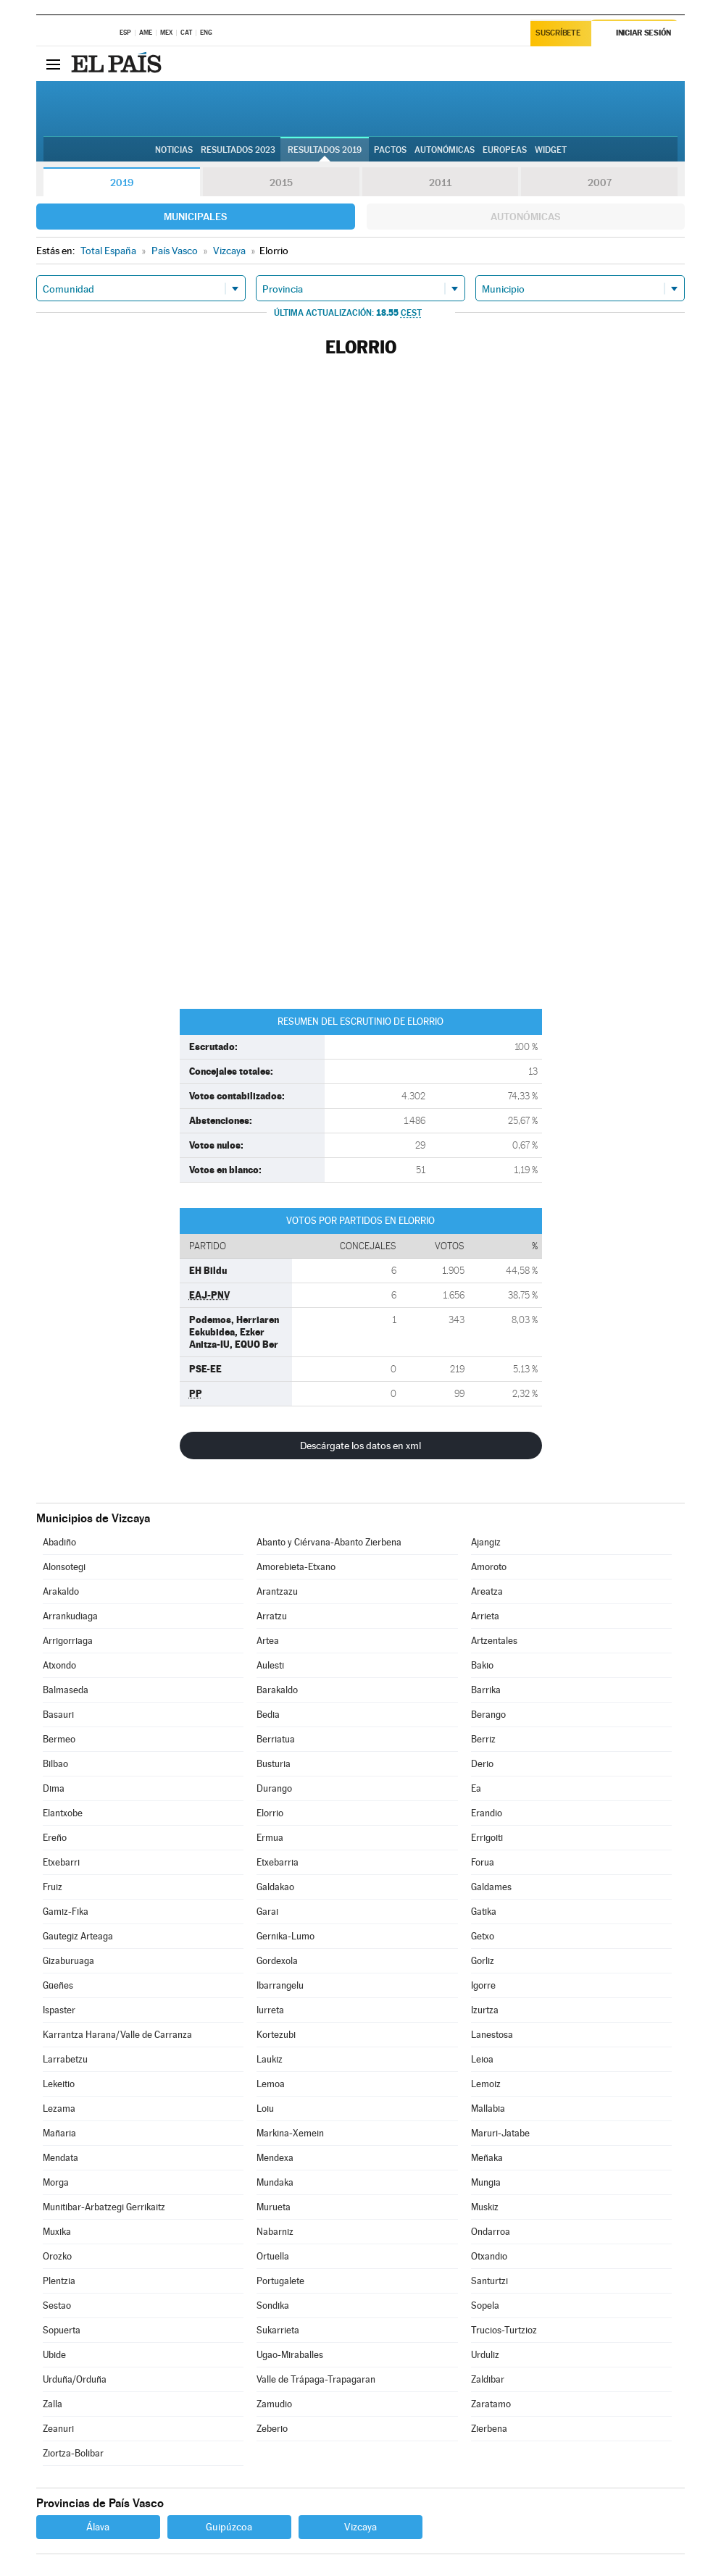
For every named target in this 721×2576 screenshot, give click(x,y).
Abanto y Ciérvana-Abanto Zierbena (329, 1542)
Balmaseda (65, 1690)
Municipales (195, 216)
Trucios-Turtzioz (504, 2330)
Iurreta (270, 2010)
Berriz (483, 1739)
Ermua (270, 1837)
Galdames (491, 1886)
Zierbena (489, 2428)
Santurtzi (489, 2280)
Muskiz (485, 2207)
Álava (97, 2527)
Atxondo (59, 1665)
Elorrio (270, 1813)
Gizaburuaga (68, 1960)
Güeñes (58, 1985)
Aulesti (270, 1665)
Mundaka (275, 2182)
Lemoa (271, 2083)
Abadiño (59, 1542)
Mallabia (488, 2108)
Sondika (273, 2305)
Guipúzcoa (229, 2527)
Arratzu (272, 1616)
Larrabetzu (65, 2059)
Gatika (483, 1911)
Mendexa (275, 2157)
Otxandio (489, 2256)
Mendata (60, 2157)
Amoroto (489, 1566)
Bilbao (55, 1763)
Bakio (482, 1665)
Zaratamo (491, 2404)
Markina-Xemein (290, 2133)
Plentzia (59, 2280)
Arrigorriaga (68, 1640)
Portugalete (280, 2280)
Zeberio (272, 2428)
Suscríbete (558, 33)
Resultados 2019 (325, 150)
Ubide (54, 2354)
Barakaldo (277, 1690)
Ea (476, 1788)
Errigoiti (487, 1837)
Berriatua (276, 1739)
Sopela (485, 2305)
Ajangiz (486, 1542)
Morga (56, 2182)
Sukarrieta (278, 2330)
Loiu (265, 2108)
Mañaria (59, 2133)
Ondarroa (490, 2231)
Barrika (486, 1690)
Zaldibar (487, 2379)
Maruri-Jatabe (500, 2133)
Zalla (52, 2404)
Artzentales (494, 1640)
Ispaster (59, 2010)
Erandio (486, 1813)
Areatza (487, 1591)
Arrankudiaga (70, 1616)
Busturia (274, 1763)
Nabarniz (275, 2231)
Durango (274, 1788)
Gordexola (277, 1960)
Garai (267, 1911)
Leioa (482, 2059)
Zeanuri (58, 2428)
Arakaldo (61, 1591)
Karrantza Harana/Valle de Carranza (117, 2034)
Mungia (486, 2182)
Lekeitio (59, 2083)
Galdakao (275, 1886)
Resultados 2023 (238, 150)
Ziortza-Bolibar (73, 2453)
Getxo (482, 1936)
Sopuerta (61, 2330)
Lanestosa (492, 2034)
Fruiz (52, 1886)
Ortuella (273, 2256)
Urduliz (485, 2354)
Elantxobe (63, 1813)
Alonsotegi (64, 1566)
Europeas (505, 150)
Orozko (57, 2256)
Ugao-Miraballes (290, 2354)
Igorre (483, 1985)
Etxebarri (61, 1862)
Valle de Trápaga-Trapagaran (316, 2379)
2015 (281, 182)
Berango (488, 1714)
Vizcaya (360, 2527)
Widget (551, 150)
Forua (482, 1862)
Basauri (58, 1714)
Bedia (268, 1714)
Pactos (390, 150)
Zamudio (274, 2404)
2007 (600, 182)
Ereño (55, 1837)
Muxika (57, 2231)
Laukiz (270, 2059)
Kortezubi (276, 2034)
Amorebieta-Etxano (296, 1566)
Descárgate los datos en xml (360, 1445)
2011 (440, 182)
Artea (268, 1640)
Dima (53, 1788)
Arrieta (485, 1616)
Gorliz (482, 1960)
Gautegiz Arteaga (78, 1936)
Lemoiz (486, 2083)
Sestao (57, 2305)
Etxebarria (278, 1862)
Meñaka (487, 2157)
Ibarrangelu (280, 1985)
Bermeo (59, 1739)
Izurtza (485, 2010)
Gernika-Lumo (285, 1936)
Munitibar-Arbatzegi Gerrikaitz (104, 2207)
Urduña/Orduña (75, 2379)
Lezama (59, 2108)
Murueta (274, 2207)
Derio (482, 1763)
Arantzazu (277, 1591)
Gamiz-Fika (65, 1911)
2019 (121, 182)
